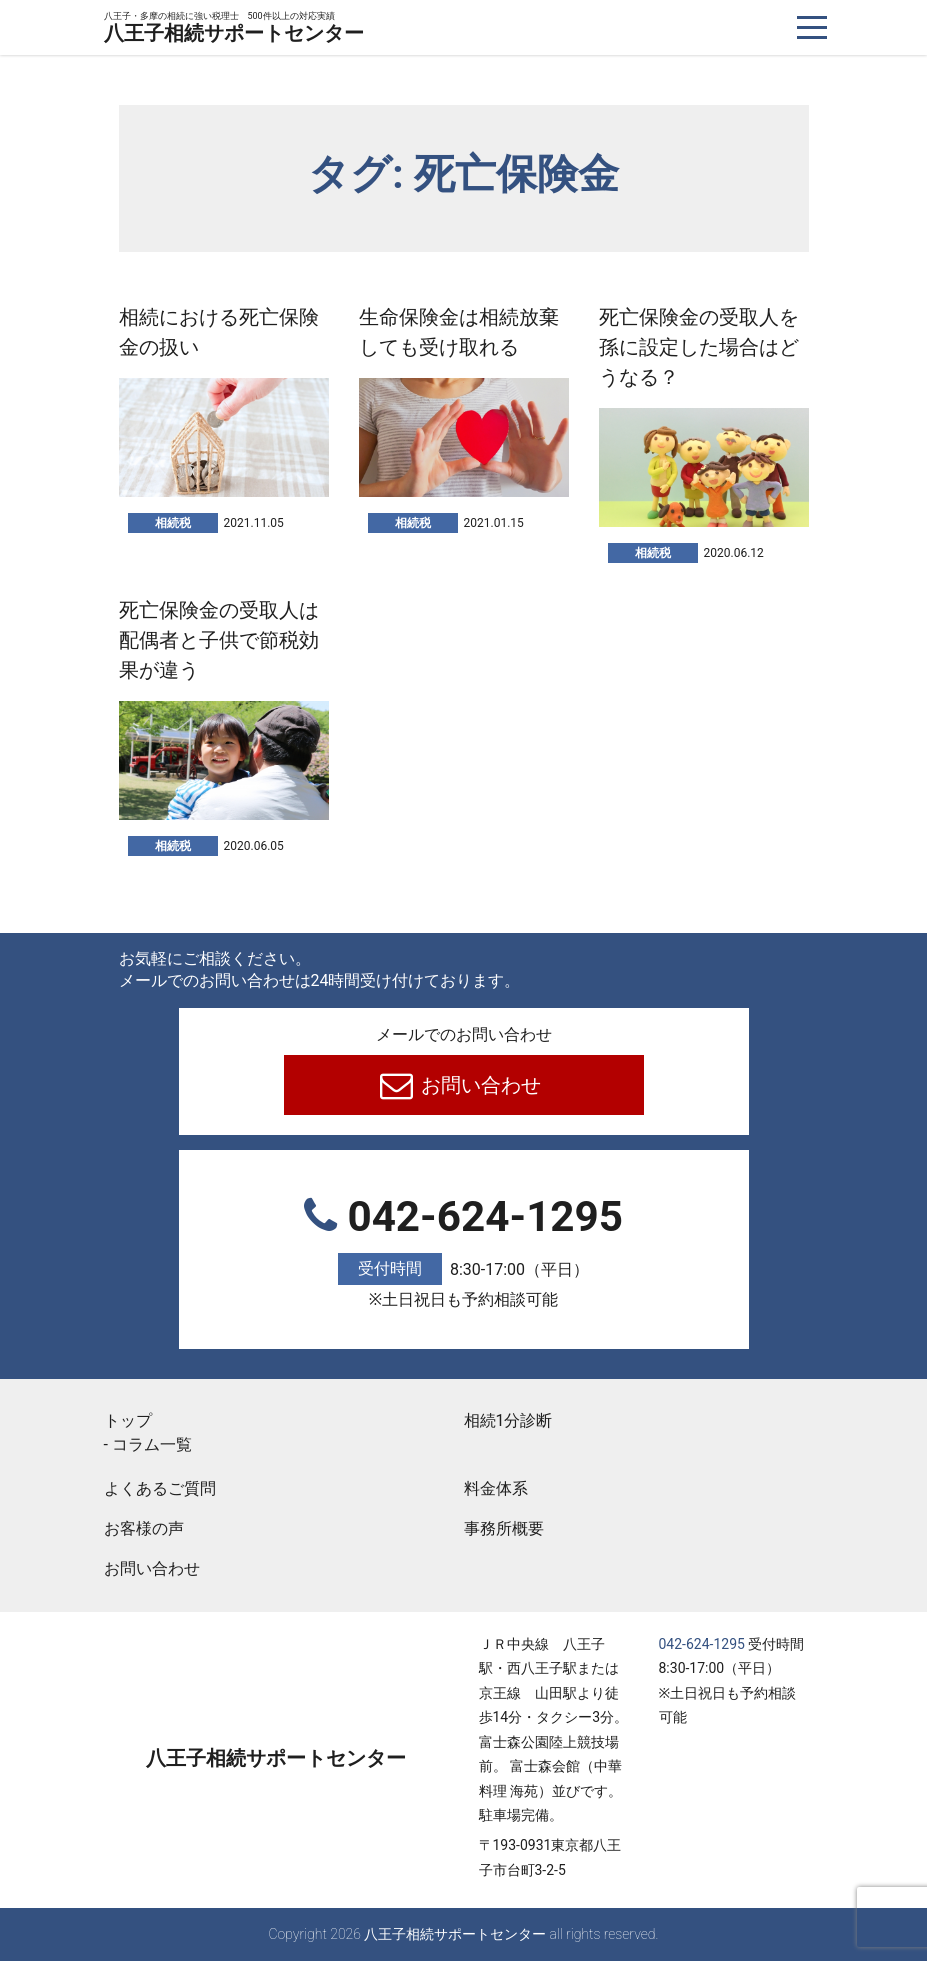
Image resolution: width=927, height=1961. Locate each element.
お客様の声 (144, 1528)
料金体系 (496, 1488)
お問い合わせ (478, 1085)
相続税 (173, 523)
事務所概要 (504, 1528)
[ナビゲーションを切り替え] (812, 27)
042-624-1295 (464, 1253)
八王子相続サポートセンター (234, 28)
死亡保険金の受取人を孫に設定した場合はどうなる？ (699, 347)
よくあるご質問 (160, 1488)
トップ (128, 1420)
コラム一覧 (152, 1444)
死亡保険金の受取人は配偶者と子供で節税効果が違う (219, 640)
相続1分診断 (508, 1420)
